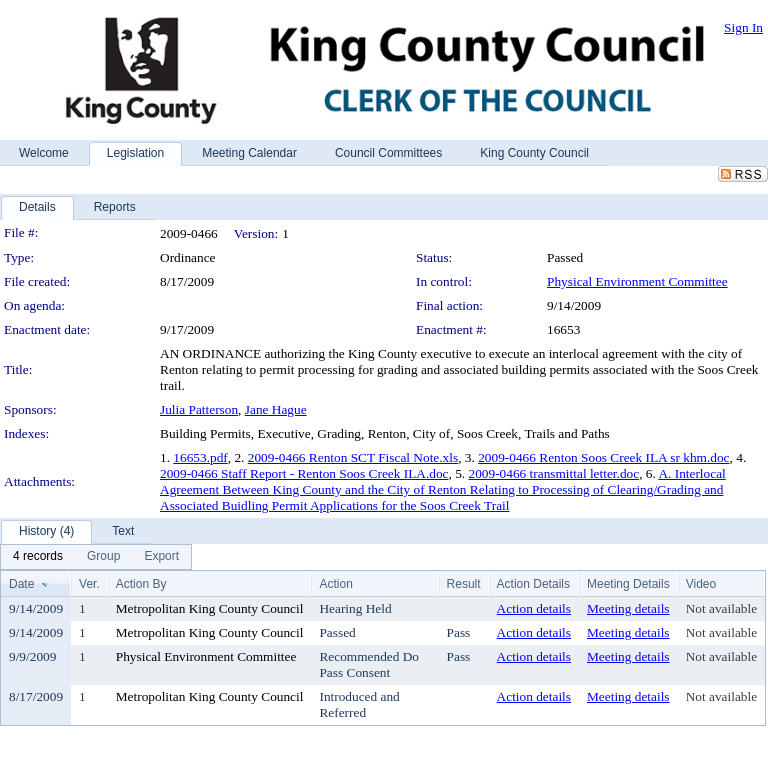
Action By (141, 584)
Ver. (89, 584)
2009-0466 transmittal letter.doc (554, 473)
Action (335, 584)
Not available (721, 608)
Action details (534, 608)
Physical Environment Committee (637, 281)
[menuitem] (38, 557)
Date (21, 584)
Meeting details (628, 608)
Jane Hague (276, 409)
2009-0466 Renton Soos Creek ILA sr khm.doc (603, 457)
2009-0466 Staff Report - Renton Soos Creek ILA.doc (304, 473)
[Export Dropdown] (161, 557)
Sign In (743, 27)
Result (464, 584)
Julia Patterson (199, 409)
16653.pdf (200, 457)
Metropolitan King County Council (210, 608)
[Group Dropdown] (103, 557)
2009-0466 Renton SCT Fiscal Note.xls (353, 457)
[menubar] (96, 557)
